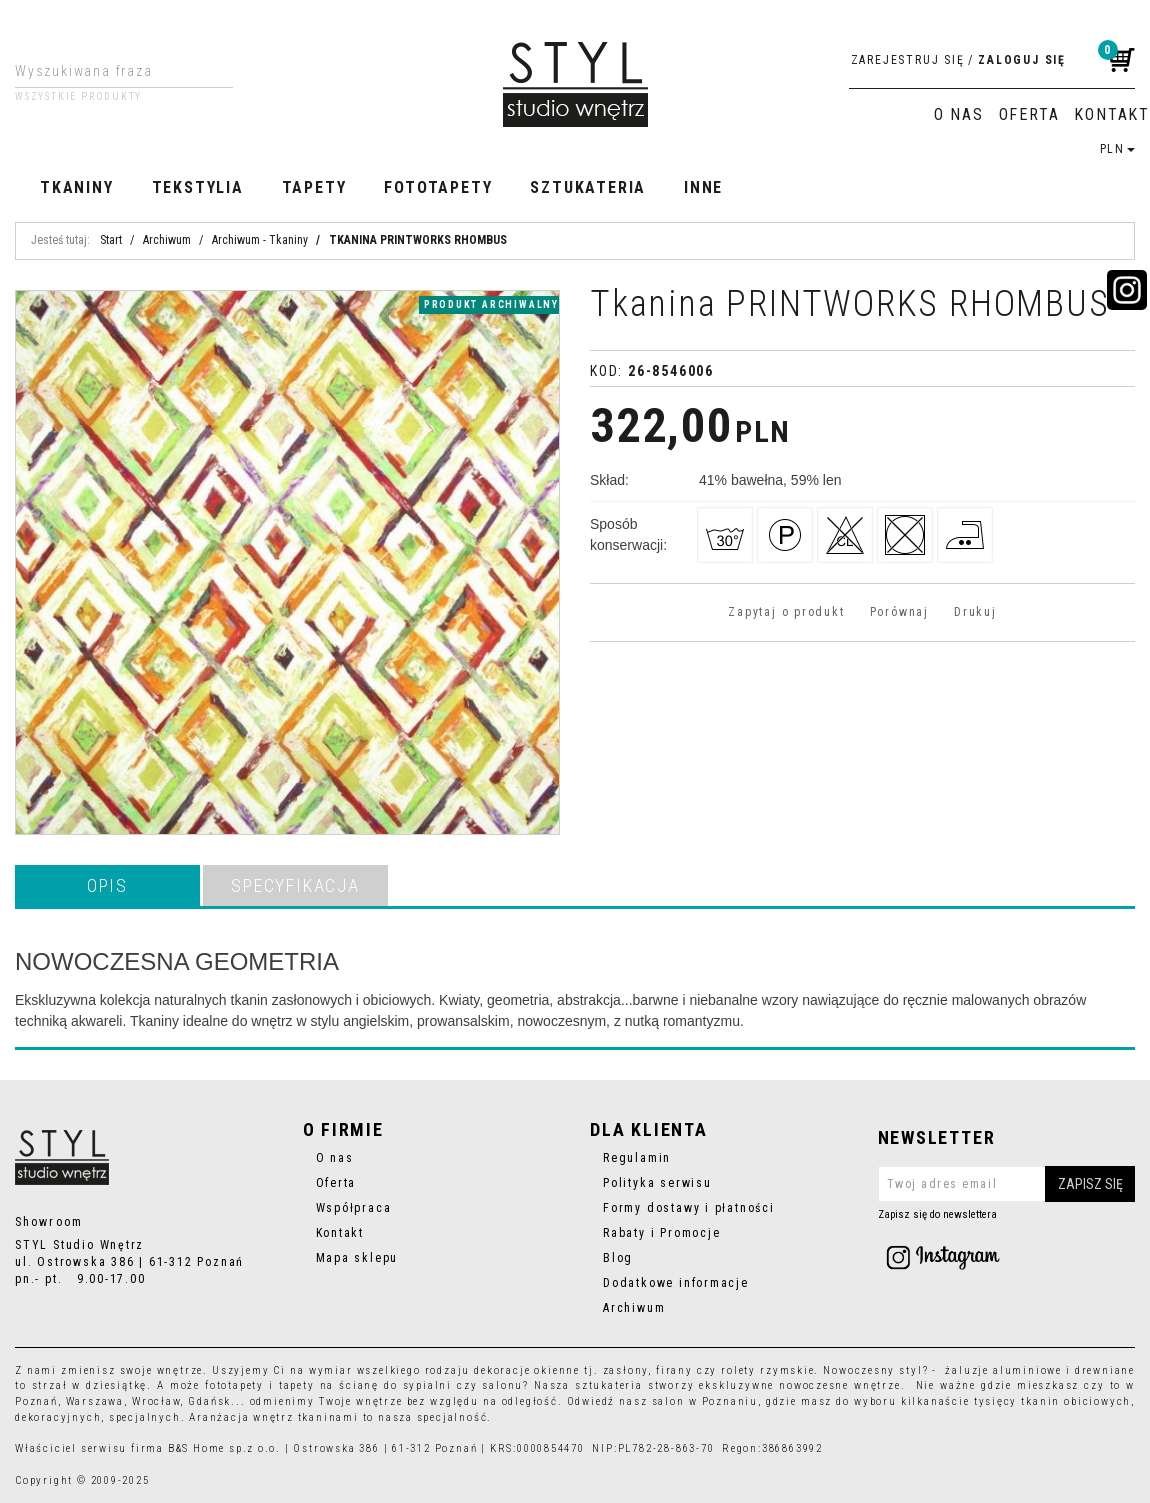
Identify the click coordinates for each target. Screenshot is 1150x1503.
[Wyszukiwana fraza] (108, 71)
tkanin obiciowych (1076, 1401)
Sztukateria (588, 187)
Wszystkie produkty (78, 97)
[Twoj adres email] (1007, 1184)
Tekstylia (198, 187)
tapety (297, 1385)
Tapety (314, 187)
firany (674, 1370)
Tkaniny (77, 187)
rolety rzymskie (767, 1370)
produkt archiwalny (491, 304)
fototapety (234, 1385)
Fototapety (438, 187)
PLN (1117, 149)
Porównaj (899, 612)
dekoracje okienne (527, 1370)
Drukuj (975, 612)
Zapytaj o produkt (786, 612)
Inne (703, 187)
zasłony (626, 1370)
